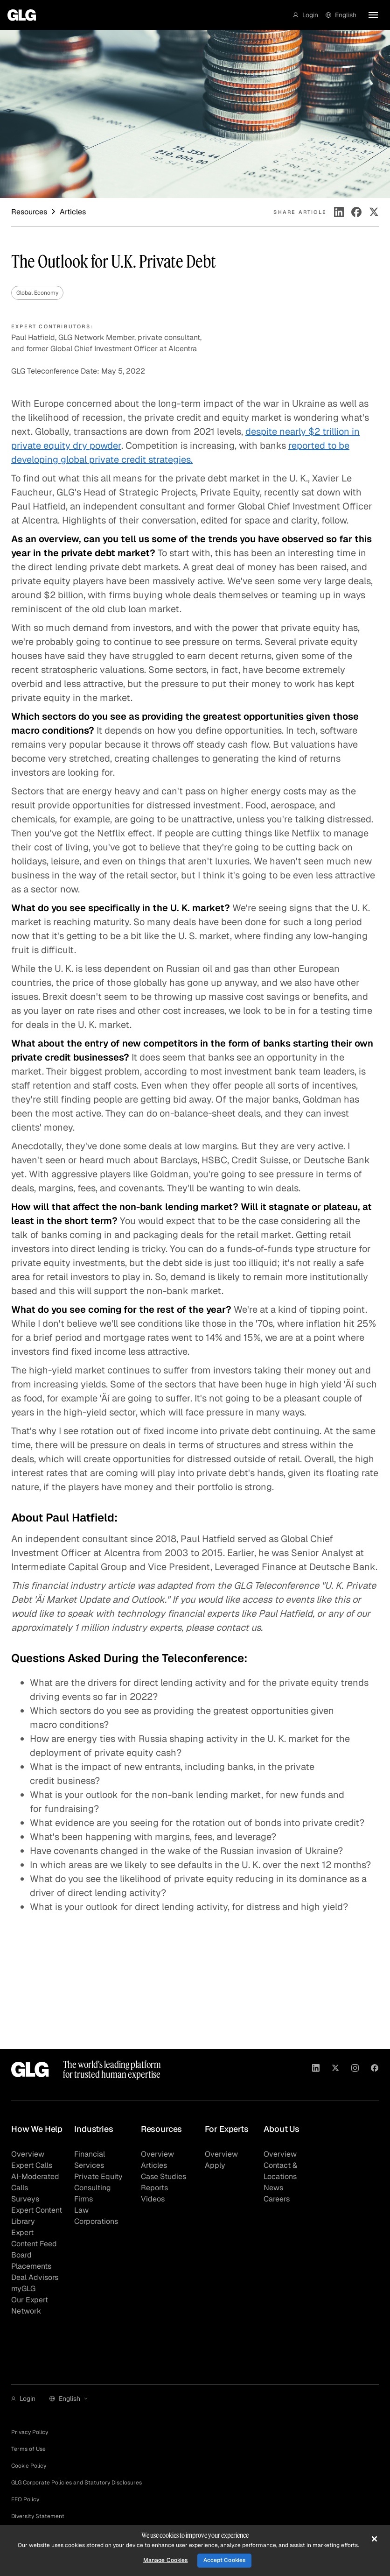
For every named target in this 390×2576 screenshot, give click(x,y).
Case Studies (163, 2176)
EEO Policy (25, 2499)
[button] (305, 15)
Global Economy (37, 293)
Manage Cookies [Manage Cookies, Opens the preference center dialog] (165, 2560)
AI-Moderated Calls (35, 2182)
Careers (277, 2199)
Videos (153, 2199)
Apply (215, 2165)
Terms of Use (28, 2449)
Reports (154, 2188)
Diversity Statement (37, 2516)
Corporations (96, 2221)
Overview (27, 2154)
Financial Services (89, 2159)
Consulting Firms (92, 2193)
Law (81, 2210)
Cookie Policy (28, 2466)
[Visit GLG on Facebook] (374, 2069)
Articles (154, 2165)
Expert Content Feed (34, 2238)
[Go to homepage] (21, 15)
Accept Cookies (224, 2560)
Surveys (25, 2199)
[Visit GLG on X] (335, 2069)
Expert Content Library (36, 2215)
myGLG (23, 2288)
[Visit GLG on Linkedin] (316, 2069)
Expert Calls (31, 2165)
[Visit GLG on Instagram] (355, 2069)
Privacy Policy (29, 2432)
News (273, 2188)
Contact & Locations (280, 2170)
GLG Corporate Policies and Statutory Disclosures (76, 2482)
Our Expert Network (29, 2305)
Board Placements (31, 2260)
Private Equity (98, 2176)
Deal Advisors (34, 2277)
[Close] (374, 2539)
